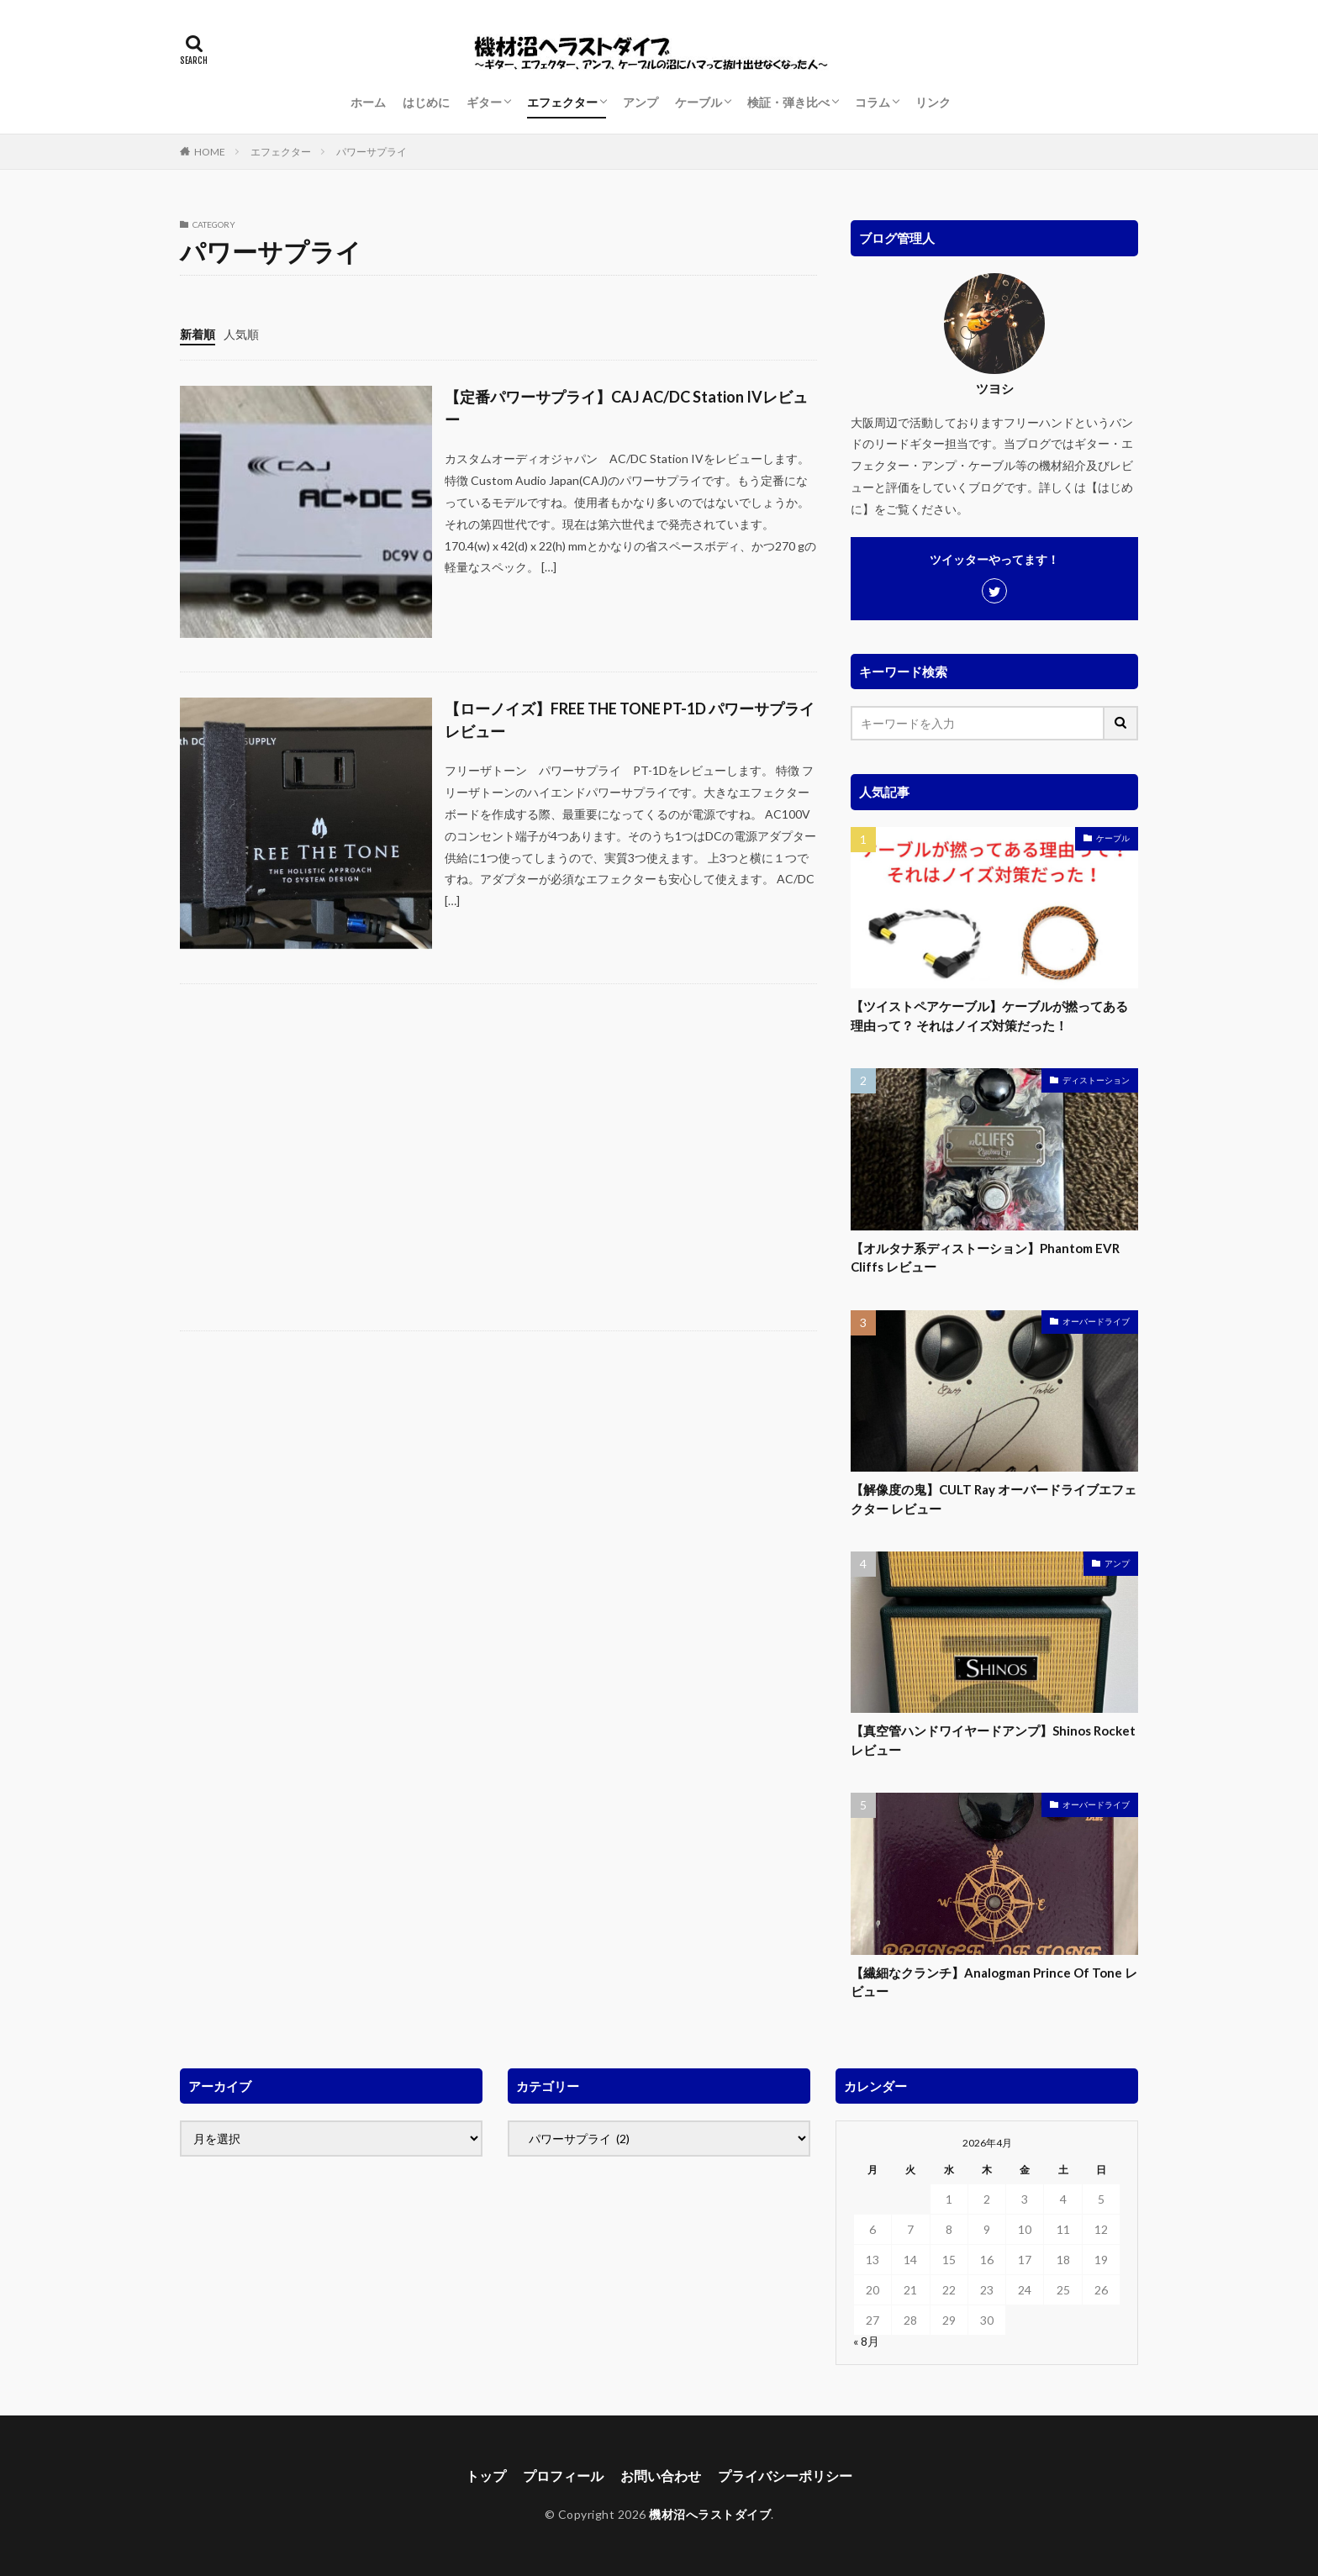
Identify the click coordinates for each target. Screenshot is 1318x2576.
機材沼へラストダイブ (710, 2514)
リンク (933, 102)
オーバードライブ (1096, 1321)
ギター (484, 102)
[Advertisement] (498, 1157)
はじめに (426, 102)
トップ (486, 2476)
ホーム (368, 102)
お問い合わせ (660, 2476)
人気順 (241, 334)
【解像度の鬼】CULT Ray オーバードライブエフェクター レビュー (993, 1499)
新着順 (197, 334)
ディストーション (1096, 1080)
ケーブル (698, 102)
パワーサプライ (371, 151)
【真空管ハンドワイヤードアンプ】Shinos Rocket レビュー (993, 1740)
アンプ (640, 102)
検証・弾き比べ (788, 102)
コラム (872, 102)
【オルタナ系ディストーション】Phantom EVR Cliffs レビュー (985, 1258)
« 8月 (866, 2341)
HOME (209, 151)
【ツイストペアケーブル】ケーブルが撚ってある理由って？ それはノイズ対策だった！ (989, 1015)
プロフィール (563, 2476)
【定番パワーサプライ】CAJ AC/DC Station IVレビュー (626, 408)
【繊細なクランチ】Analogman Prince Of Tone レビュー (994, 1982)
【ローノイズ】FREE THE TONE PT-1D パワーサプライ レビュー (630, 719)
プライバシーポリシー (785, 2476)
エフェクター (562, 102)
